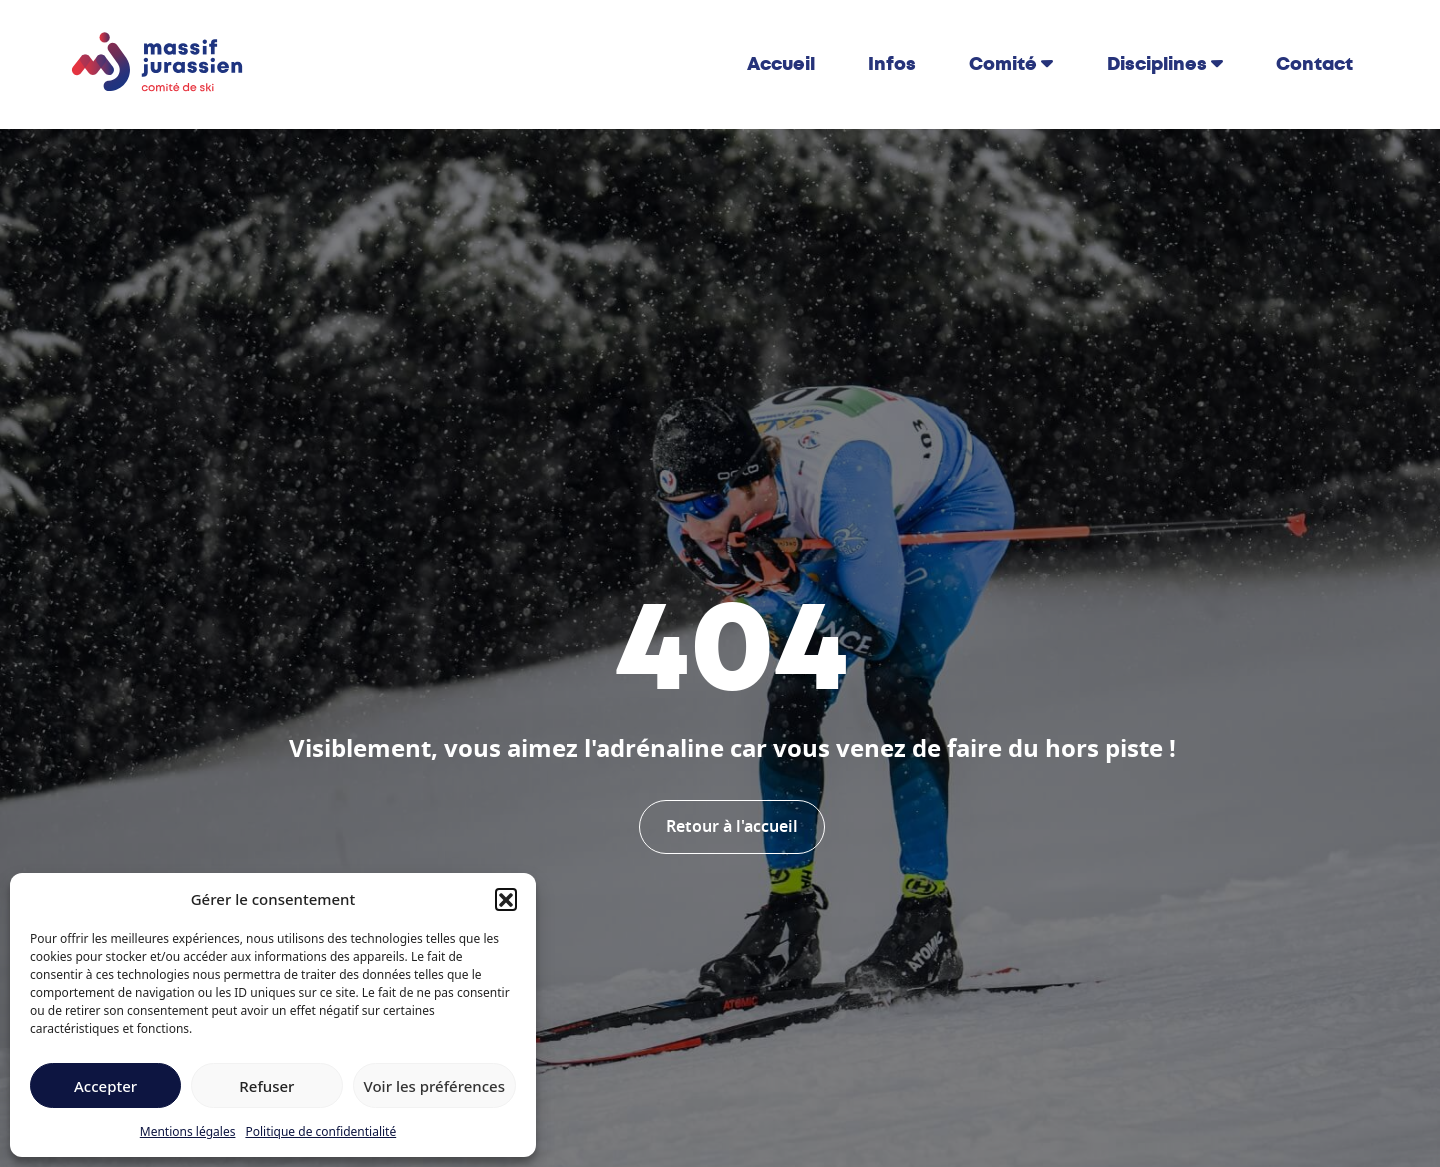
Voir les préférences (434, 1086)
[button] (506, 899)
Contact (1314, 64)
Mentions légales (188, 1131)
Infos (892, 64)
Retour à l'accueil (732, 827)
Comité (1003, 64)
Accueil (781, 64)
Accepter (105, 1086)
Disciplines (1157, 64)
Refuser (266, 1086)
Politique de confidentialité (320, 1131)
